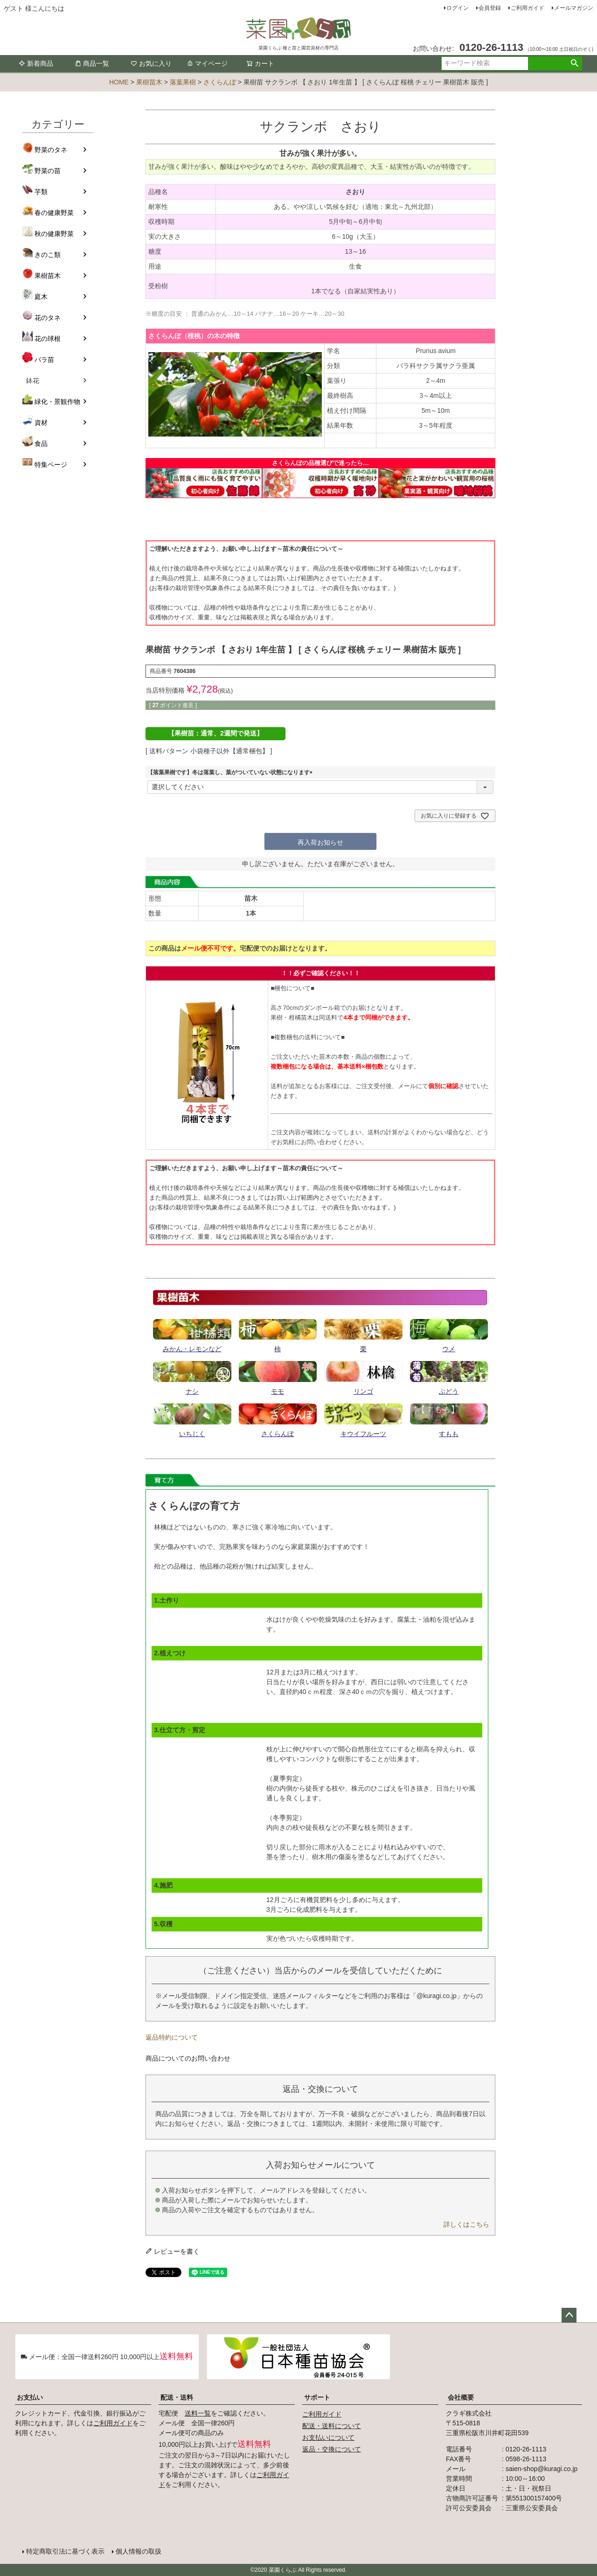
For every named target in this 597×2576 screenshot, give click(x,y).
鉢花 (32, 380)
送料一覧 (198, 2413)
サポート (317, 2397)
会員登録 (490, 8)
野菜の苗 (48, 170)
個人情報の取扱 (138, 2551)
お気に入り (151, 63)
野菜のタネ (51, 149)
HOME (119, 82)
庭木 (41, 296)
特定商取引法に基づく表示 (65, 2551)
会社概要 (461, 2397)
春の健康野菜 (54, 212)
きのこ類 (48, 254)
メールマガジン (573, 8)
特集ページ (51, 464)
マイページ (207, 63)
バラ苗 (44, 359)
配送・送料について (331, 2426)
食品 (41, 443)
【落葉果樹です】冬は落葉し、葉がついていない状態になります (231, 772)
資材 (41, 422)
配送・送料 (176, 2397)
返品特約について (172, 2037)
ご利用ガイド (527, 8)
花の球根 (48, 338)
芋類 (41, 191)
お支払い (30, 2397)
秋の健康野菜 (54, 233)
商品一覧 (92, 63)
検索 (574, 63)
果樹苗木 (149, 82)
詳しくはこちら (466, 2224)
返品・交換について (331, 2449)
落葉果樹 (183, 82)
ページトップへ (569, 2315)
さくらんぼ (219, 82)
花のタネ (48, 317)
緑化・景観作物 (57, 401)
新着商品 (36, 63)
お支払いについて (328, 2437)
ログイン (457, 8)
